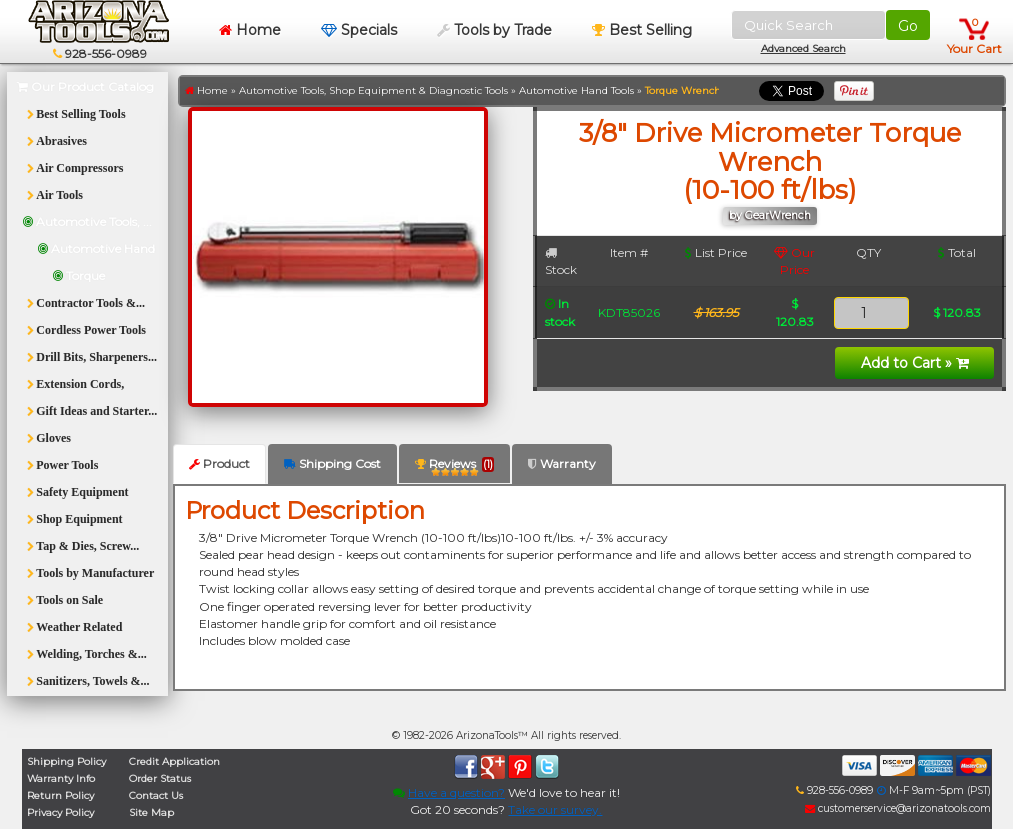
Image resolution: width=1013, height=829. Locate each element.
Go (908, 26)
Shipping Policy (66, 761)
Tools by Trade (494, 30)
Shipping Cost (332, 463)
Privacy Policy (60, 812)
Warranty (562, 463)
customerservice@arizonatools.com (898, 808)
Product (219, 463)
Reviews (454, 467)
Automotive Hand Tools (576, 90)
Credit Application (174, 761)
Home (250, 30)
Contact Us (156, 795)
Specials (359, 30)
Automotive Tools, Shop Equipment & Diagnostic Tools (373, 90)
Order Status (160, 778)
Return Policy (60, 795)
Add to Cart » (915, 363)
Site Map (151, 812)
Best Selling (642, 30)
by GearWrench (770, 215)
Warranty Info (61, 778)
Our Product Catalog (85, 86)
